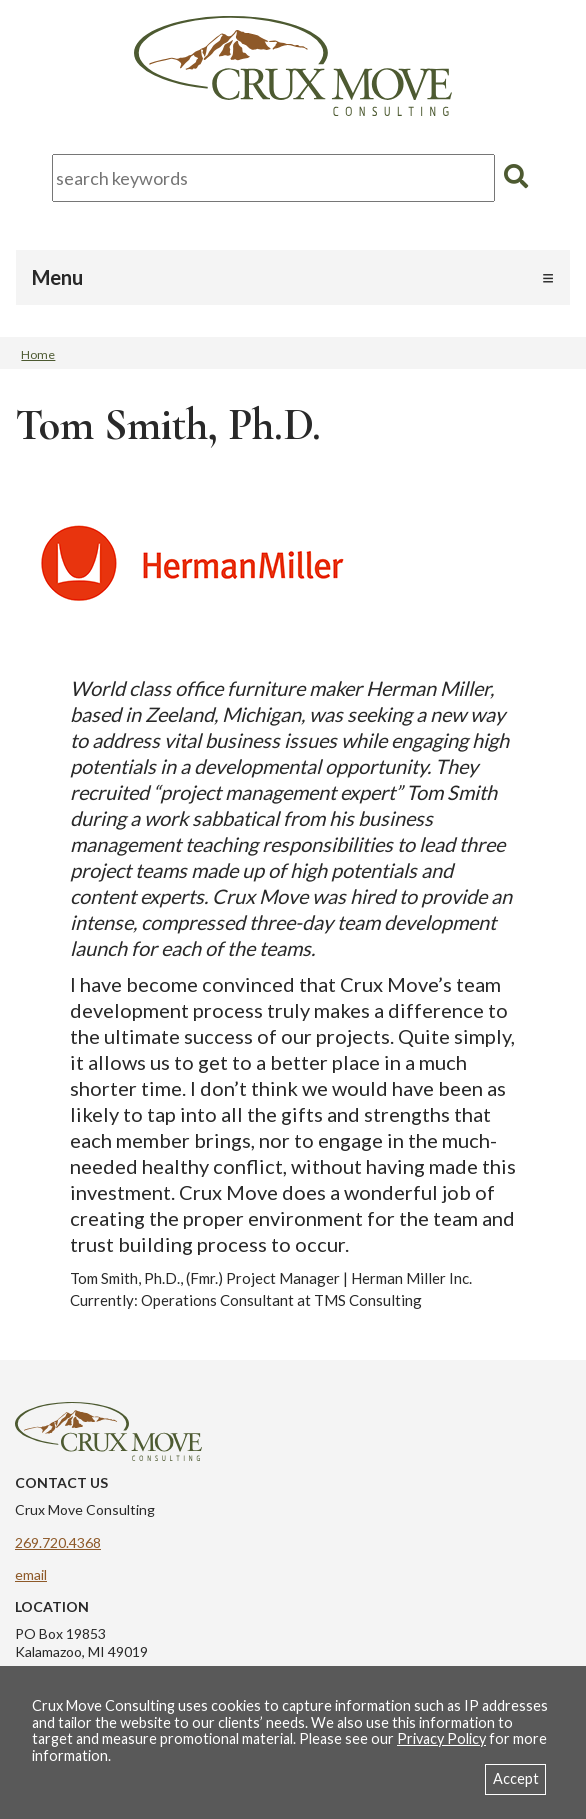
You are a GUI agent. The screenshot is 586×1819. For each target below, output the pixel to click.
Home (38, 354)
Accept (516, 1778)
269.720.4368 (58, 1542)
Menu (57, 277)
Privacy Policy (441, 1738)
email (31, 1574)
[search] (516, 176)
